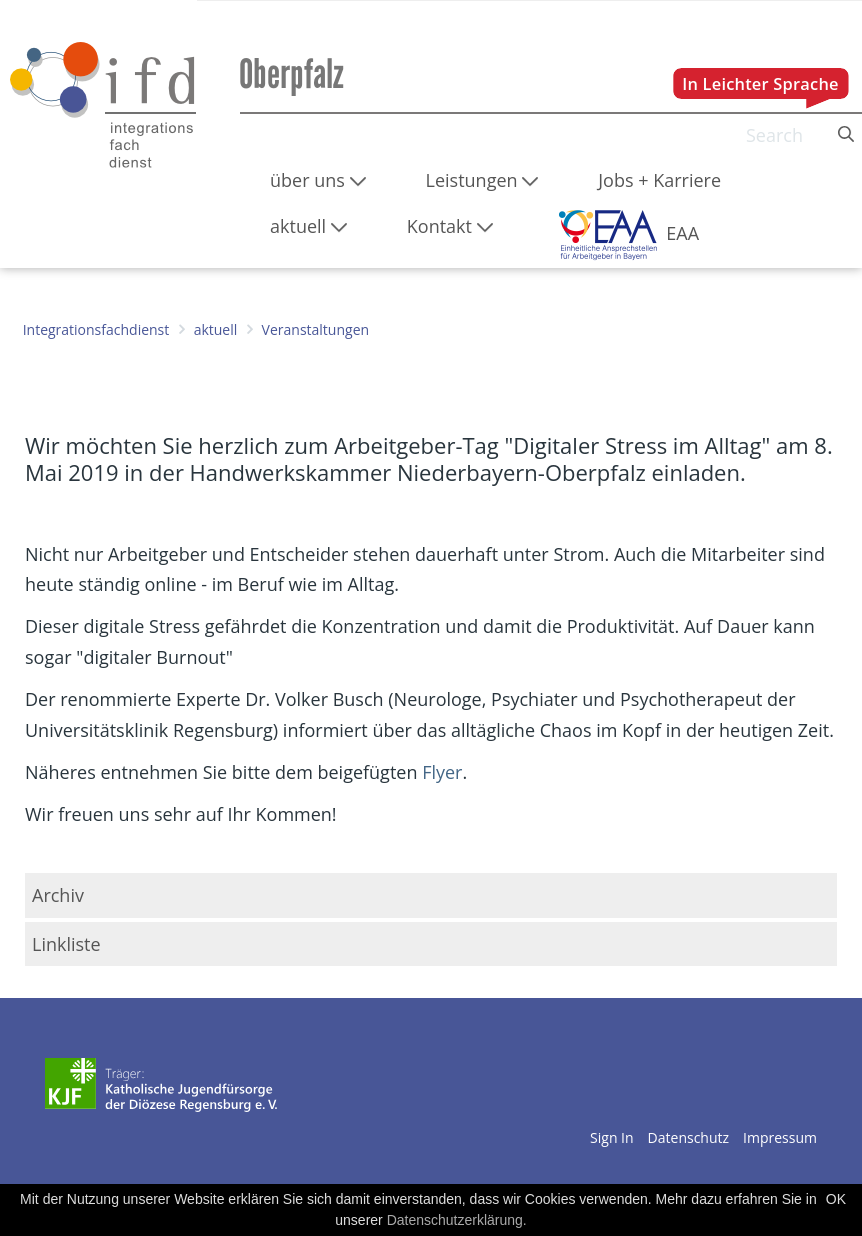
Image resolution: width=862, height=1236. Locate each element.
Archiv (58, 895)
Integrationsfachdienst (96, 329)
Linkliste (66, 944)
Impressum (780, 1137)
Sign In (612, 1137)
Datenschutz (688, 1137)
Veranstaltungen (315, 329)
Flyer (439, 772)
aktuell (216, 329)
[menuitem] (318, 180)
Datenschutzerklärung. (457, 1220)
